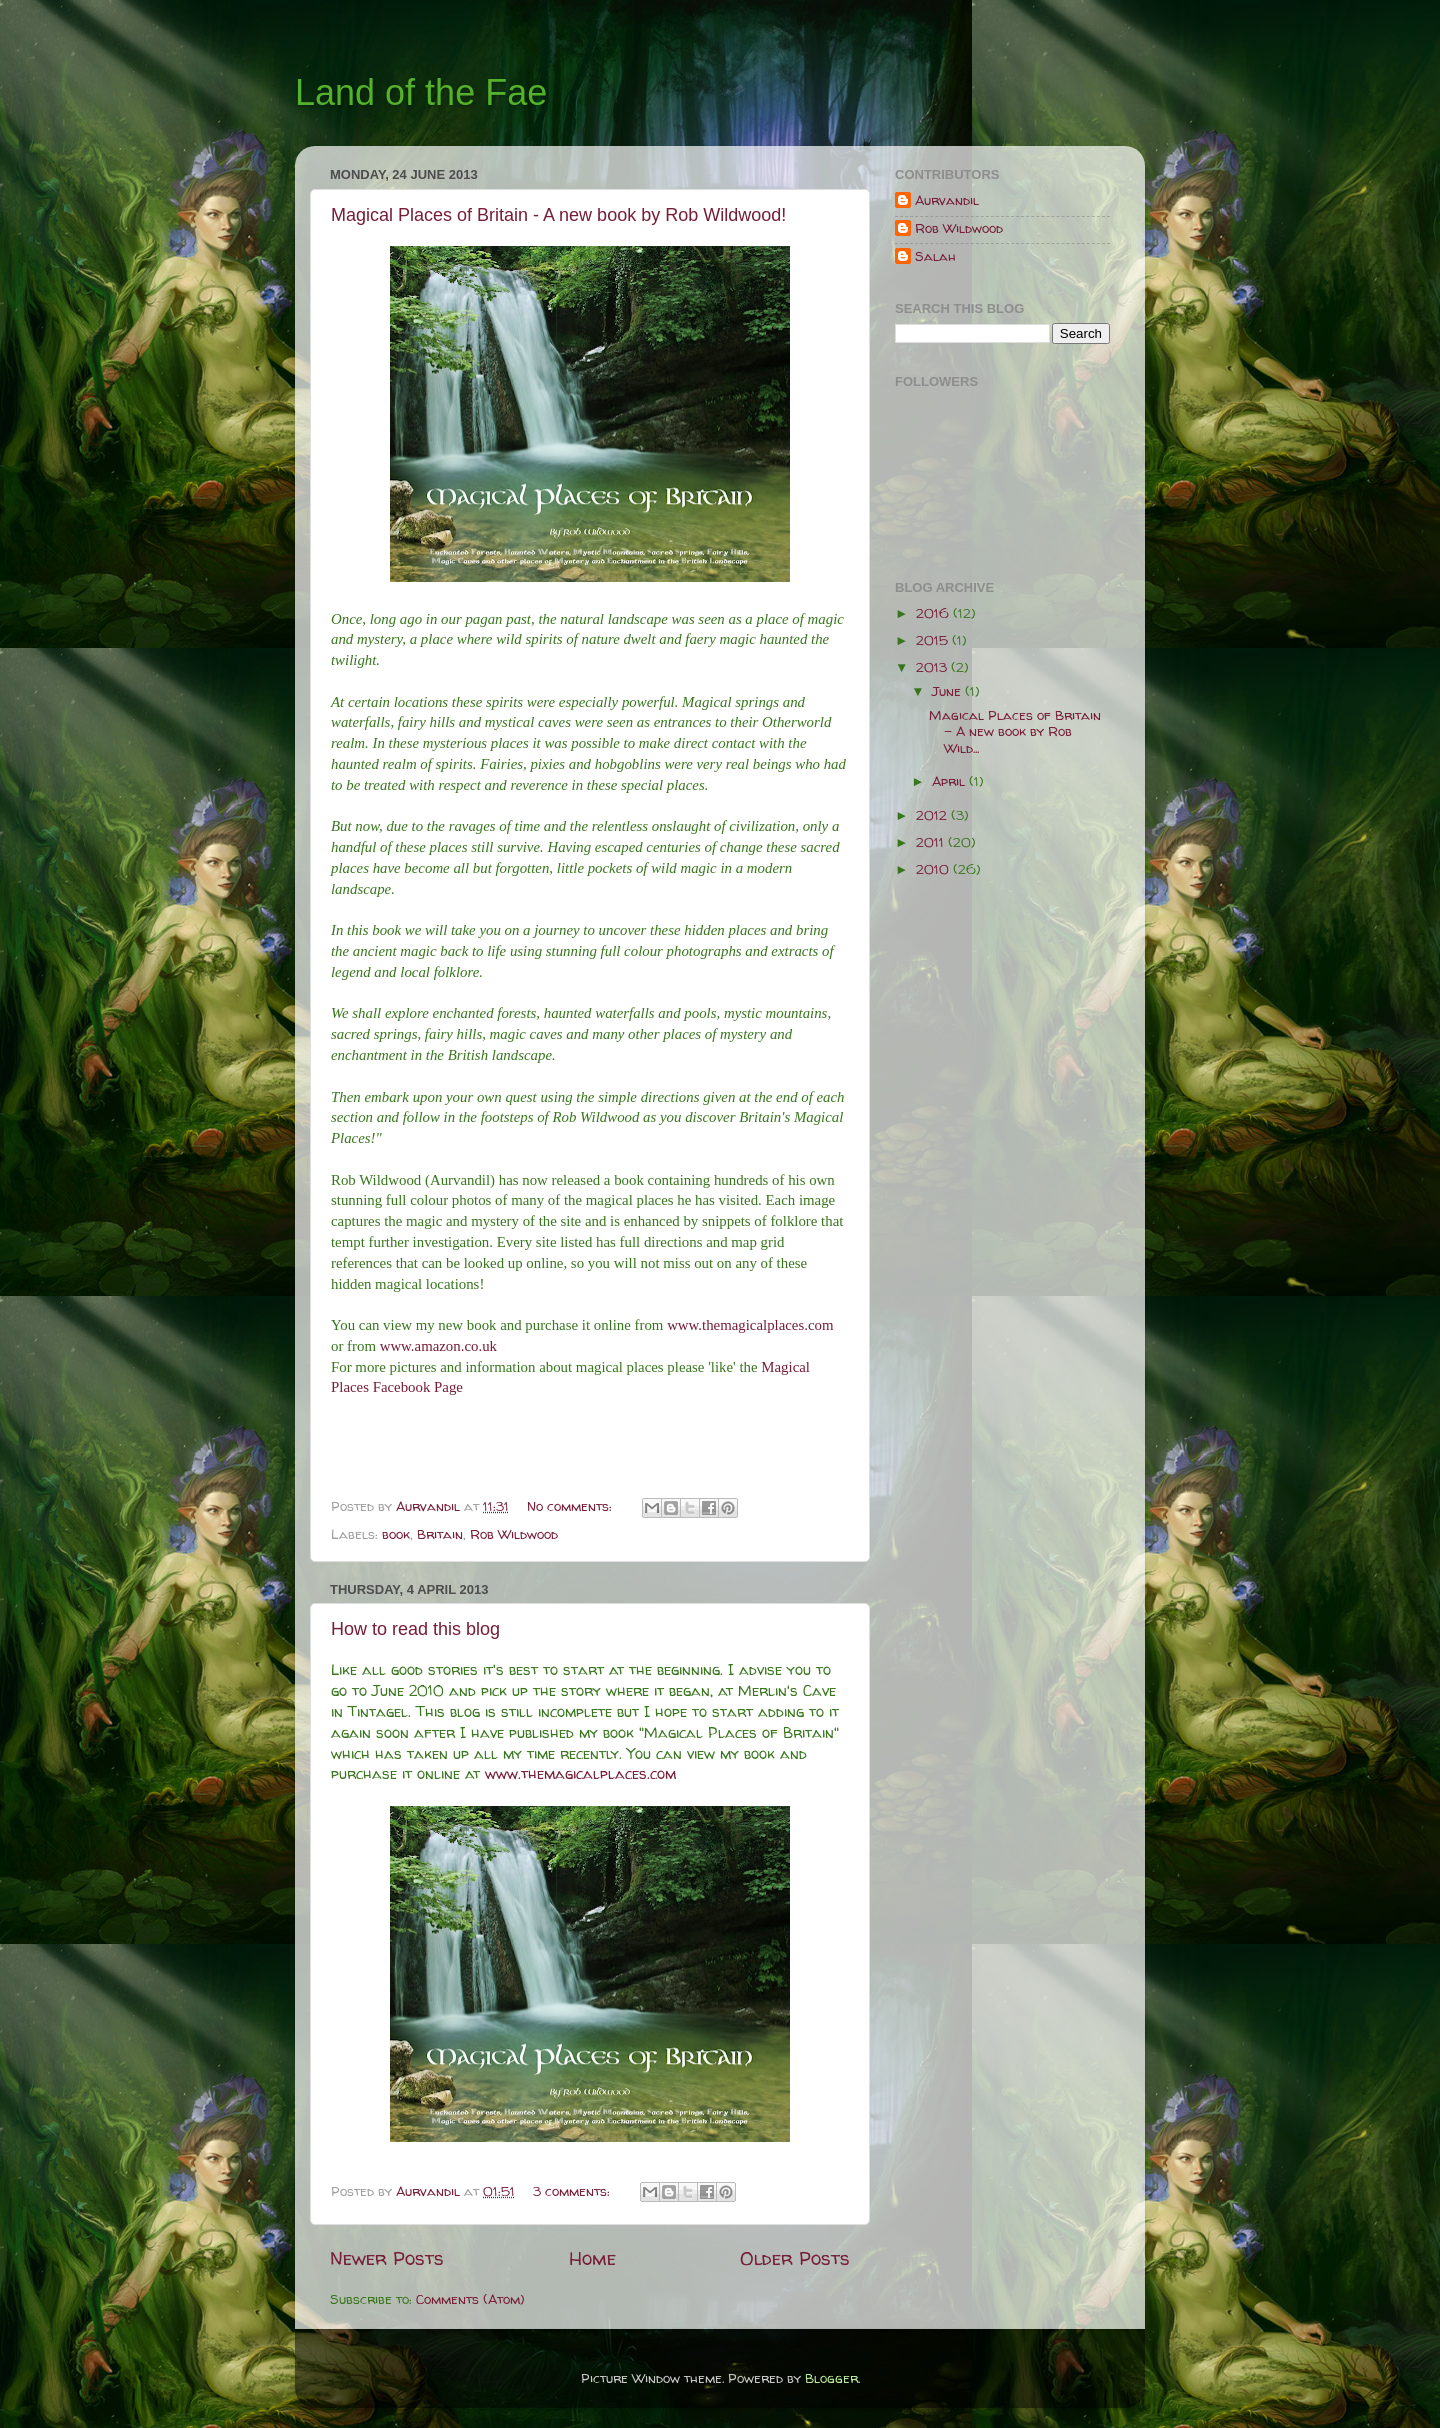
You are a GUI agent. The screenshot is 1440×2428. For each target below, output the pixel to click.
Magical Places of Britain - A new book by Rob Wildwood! (558, 215)
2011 (932, 842)
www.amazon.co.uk (438, 1346)
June (948, 691)
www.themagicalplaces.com (750, 1325)
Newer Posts (387, 2258)
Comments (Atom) (470, 2299)
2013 (933, 667)
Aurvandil (947, 200)
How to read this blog (415, 1629)
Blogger (831, 2378)
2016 (934, 613)
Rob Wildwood (514, 1534)
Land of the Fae (421, 92)
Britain (440, 1534)
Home (592, 2258)
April (950, 781)
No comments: (571, 1506)
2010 (934, 869)
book (396, 1534)
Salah (935, 256)
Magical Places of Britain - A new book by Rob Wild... (1015, 731)
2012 (933, 815)
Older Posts (795, 2258)
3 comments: (573, 2191)
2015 (934, 640)
